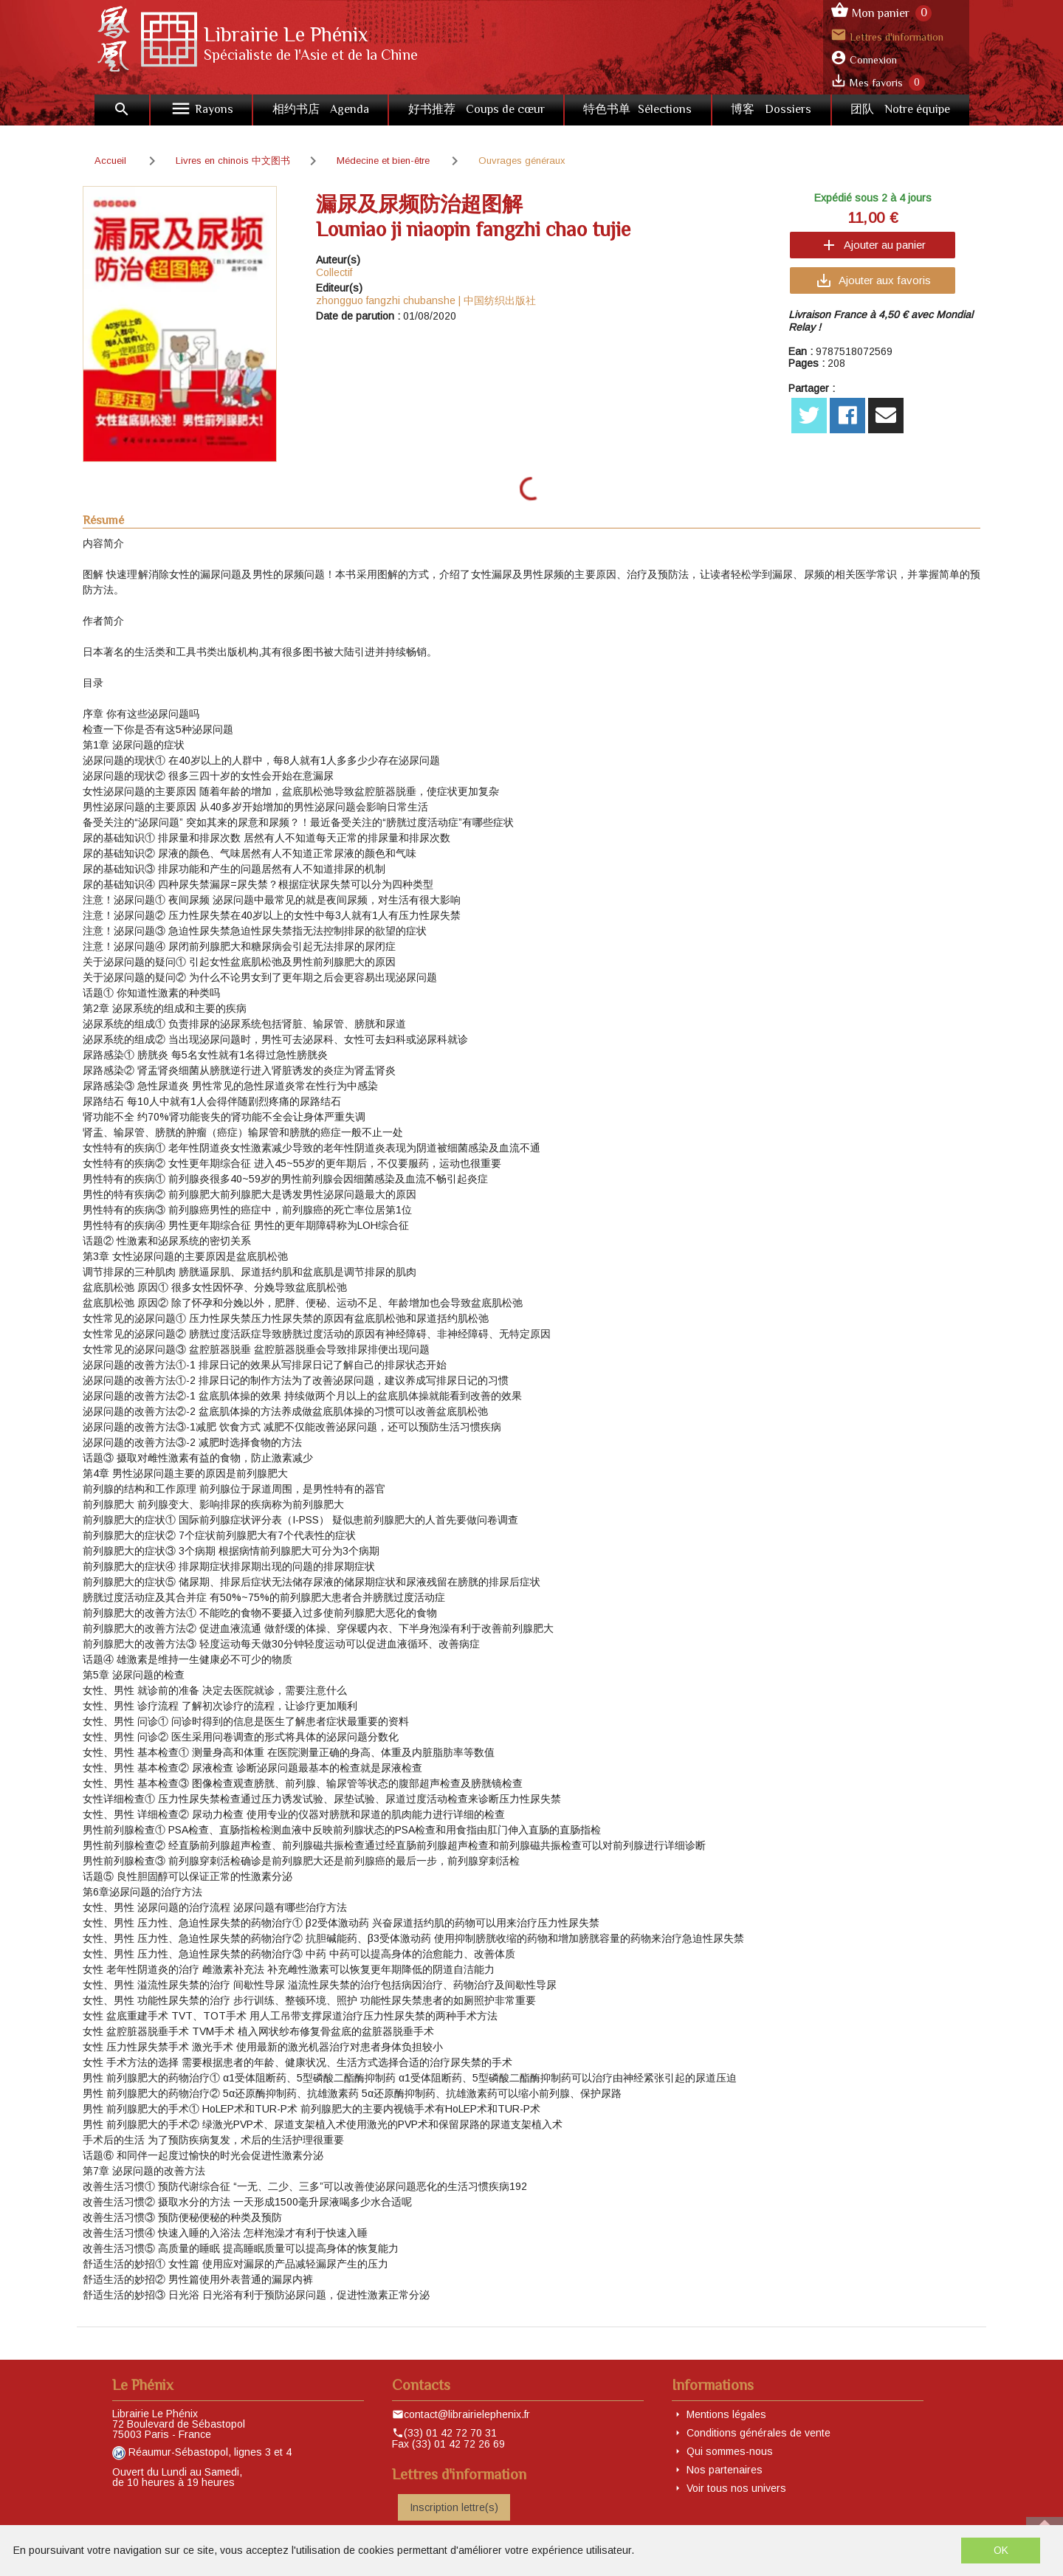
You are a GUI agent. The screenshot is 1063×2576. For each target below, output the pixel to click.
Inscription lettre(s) (454, 2507)
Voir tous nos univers (736, 2488)
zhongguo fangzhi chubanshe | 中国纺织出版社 (426, 300)
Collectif (334, 272)
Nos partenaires (725, 2470)
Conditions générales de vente (758, 2433)
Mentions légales (726, 2414)
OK (1001, 2550)
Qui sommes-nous (730, 2451)
